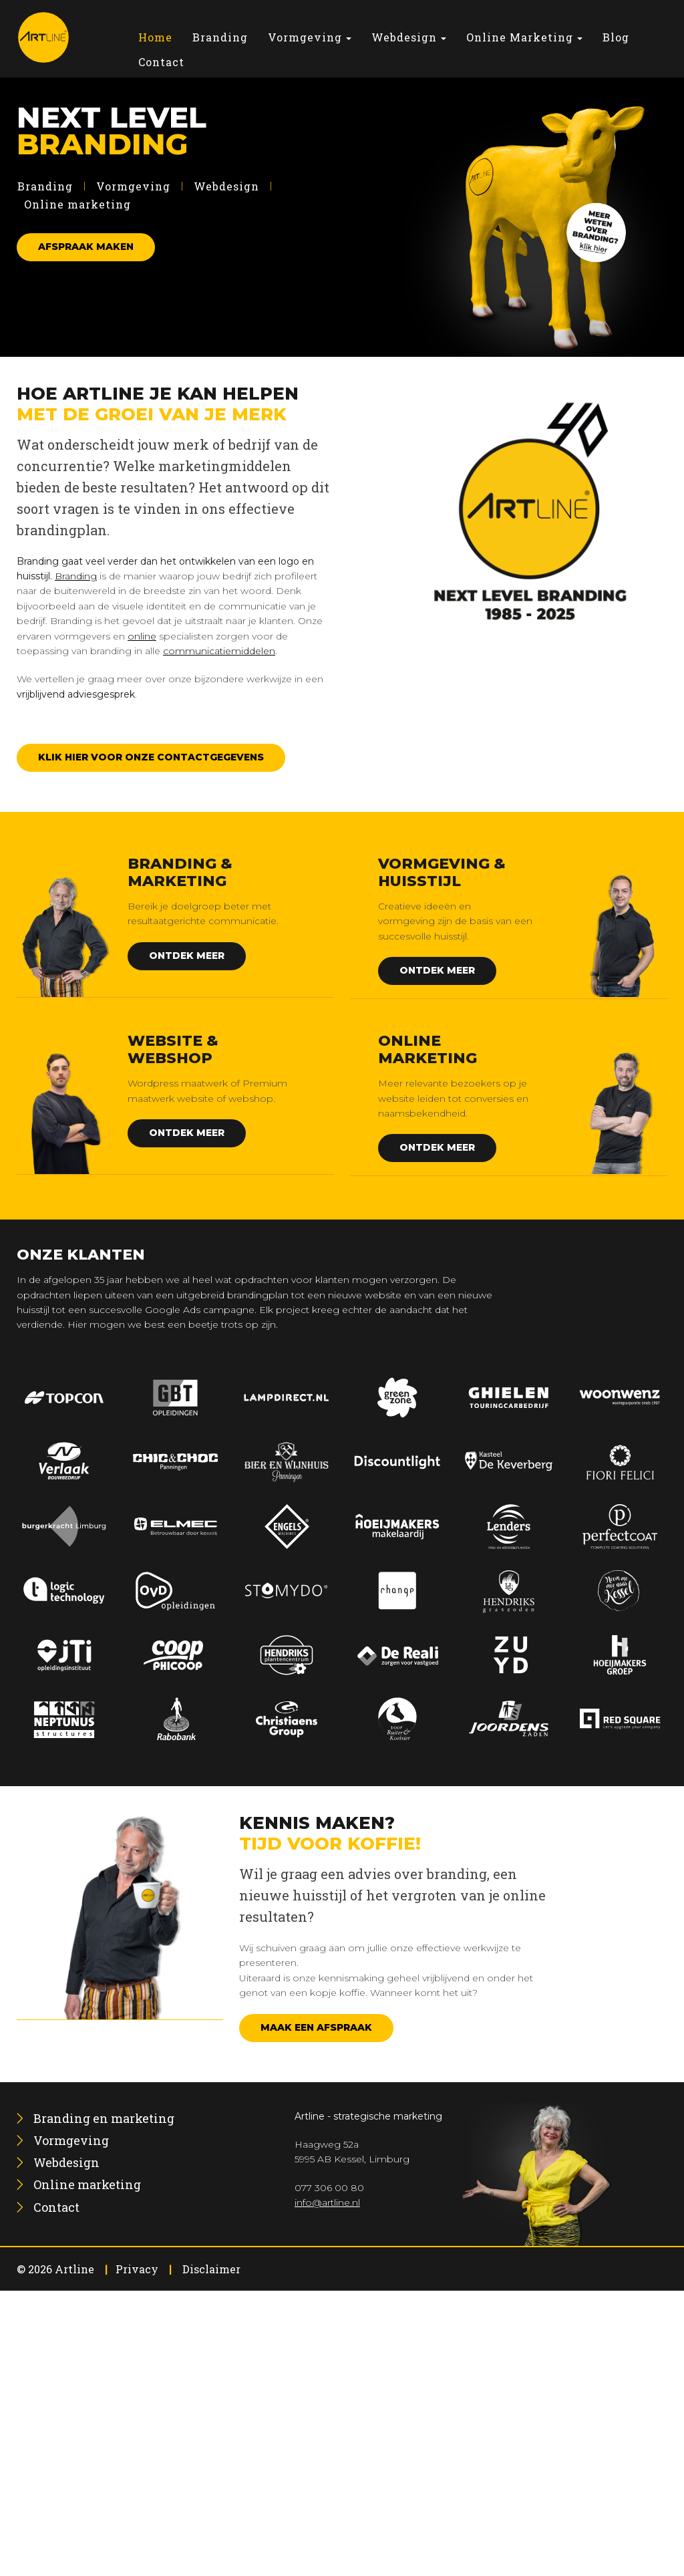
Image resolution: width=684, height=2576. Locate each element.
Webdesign (226, 186)
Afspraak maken (86, 247)
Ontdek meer (186, 956)
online (142, 636)
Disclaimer (211, 2269)
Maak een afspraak (316, 2027)
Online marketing (77, 204)
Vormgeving (133, 186)
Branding (45, 186)
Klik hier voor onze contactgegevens (151, 757)
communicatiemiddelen (219, 651)
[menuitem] (155, 37)
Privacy (137, 2269)
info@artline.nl (327, 2202)
